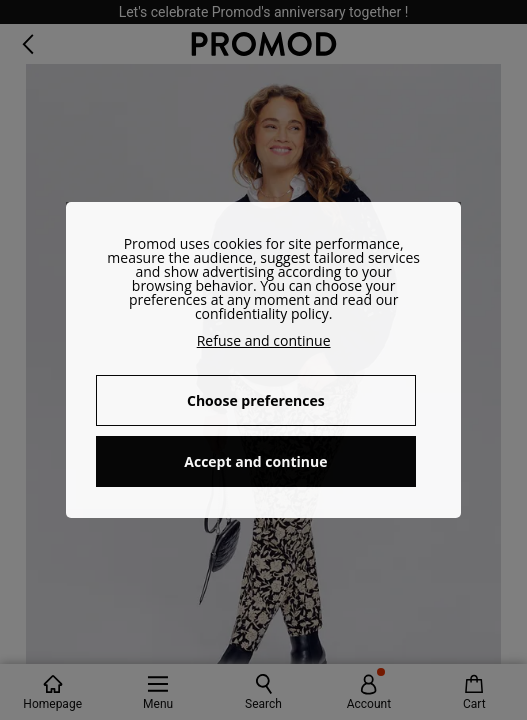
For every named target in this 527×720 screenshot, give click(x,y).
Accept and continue (255, 461)
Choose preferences (256, 400)
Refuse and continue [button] (264, 340)
